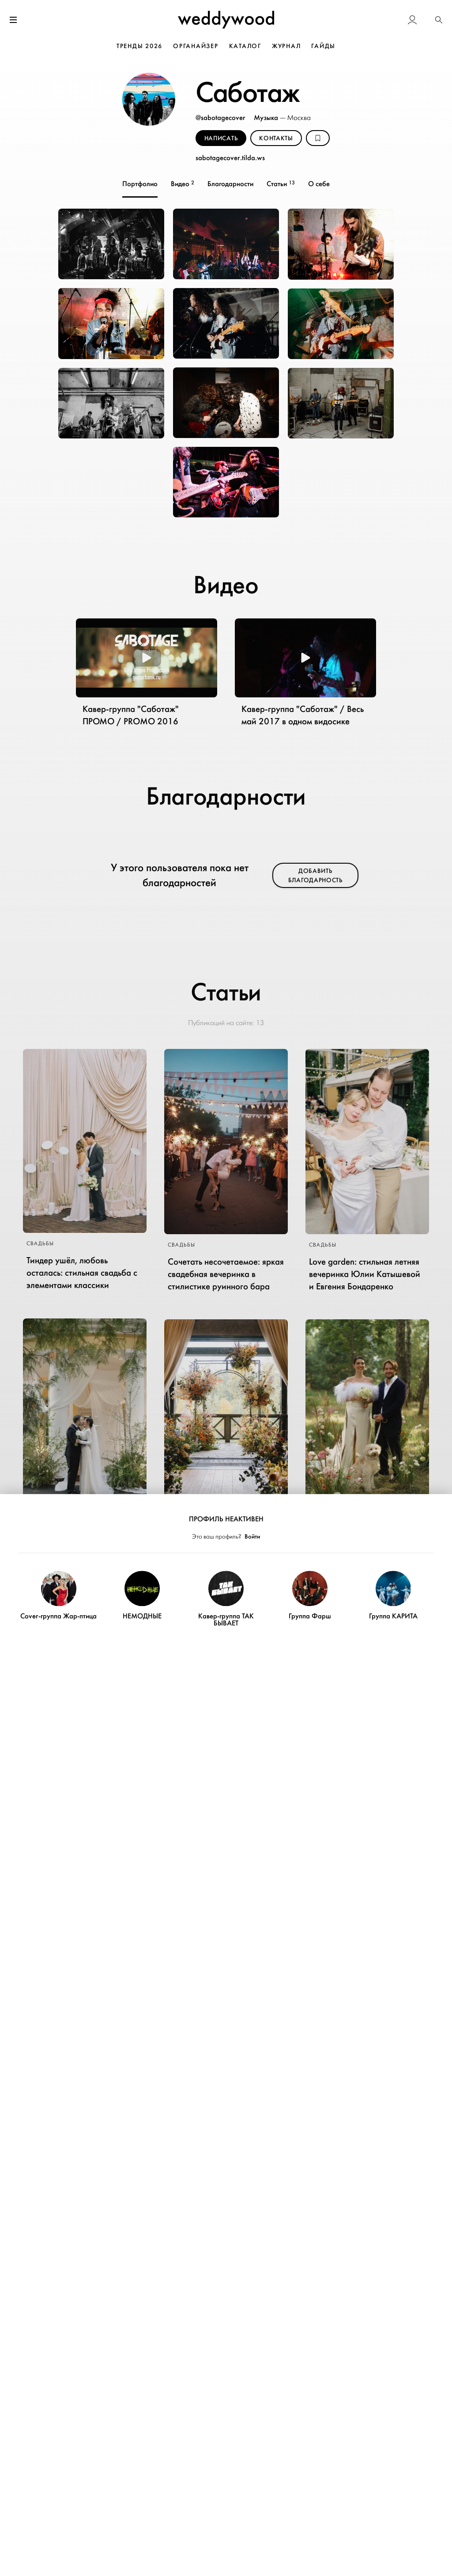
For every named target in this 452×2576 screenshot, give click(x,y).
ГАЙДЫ (323, 46)
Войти (252, 1536)
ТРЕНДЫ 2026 (139, 46)
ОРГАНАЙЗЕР (195, 46)
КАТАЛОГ (245, 46)
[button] (438, 20)
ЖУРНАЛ (286, 46)
